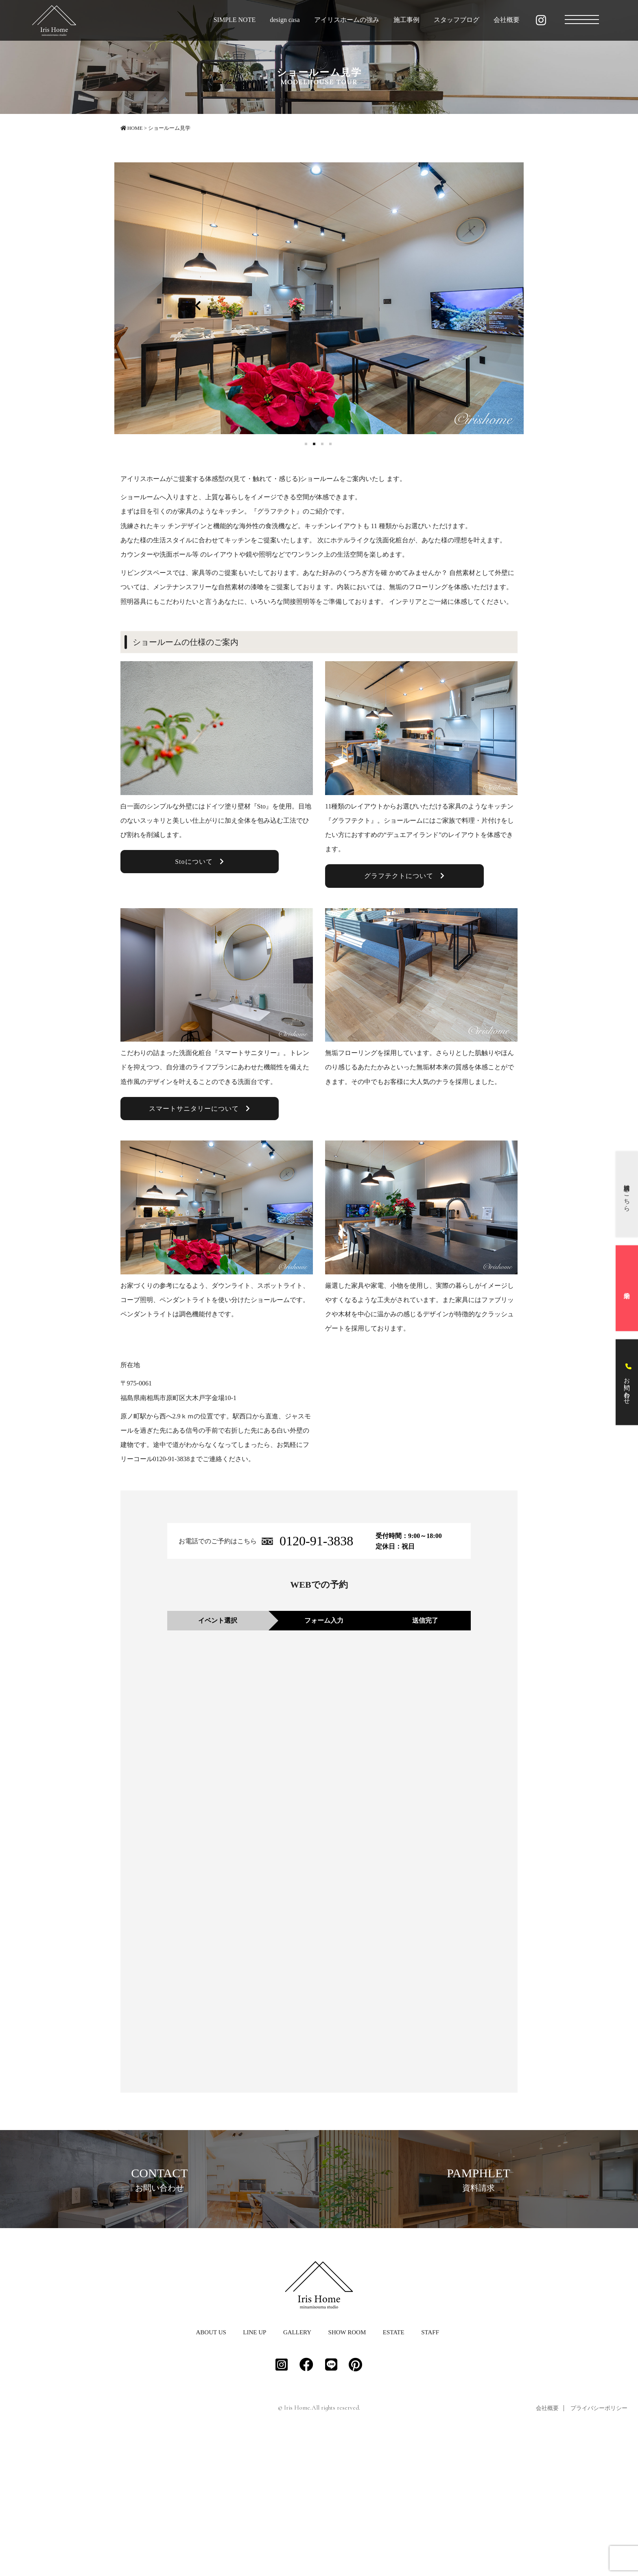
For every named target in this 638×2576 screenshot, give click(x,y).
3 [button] (323, 445)
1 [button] (307, 445)
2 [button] (315, 445)
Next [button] (440, 304)
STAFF (430, 2469)
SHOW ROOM (347, 2469)
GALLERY (297, 2469)
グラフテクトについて (404, 875)
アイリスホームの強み (346, 19)
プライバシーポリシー (598, 2545)
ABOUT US (211, 2469)
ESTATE (393, 2469)
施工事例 (406, 19)
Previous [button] (198, 304)
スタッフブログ (456, 19)
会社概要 (507, 19)
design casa (284, 19)
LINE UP (254, 2469)
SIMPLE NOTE (235, 19)
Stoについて (199, 861)
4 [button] (331, 445)
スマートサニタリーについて (199, 1108)
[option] (319, 298)
